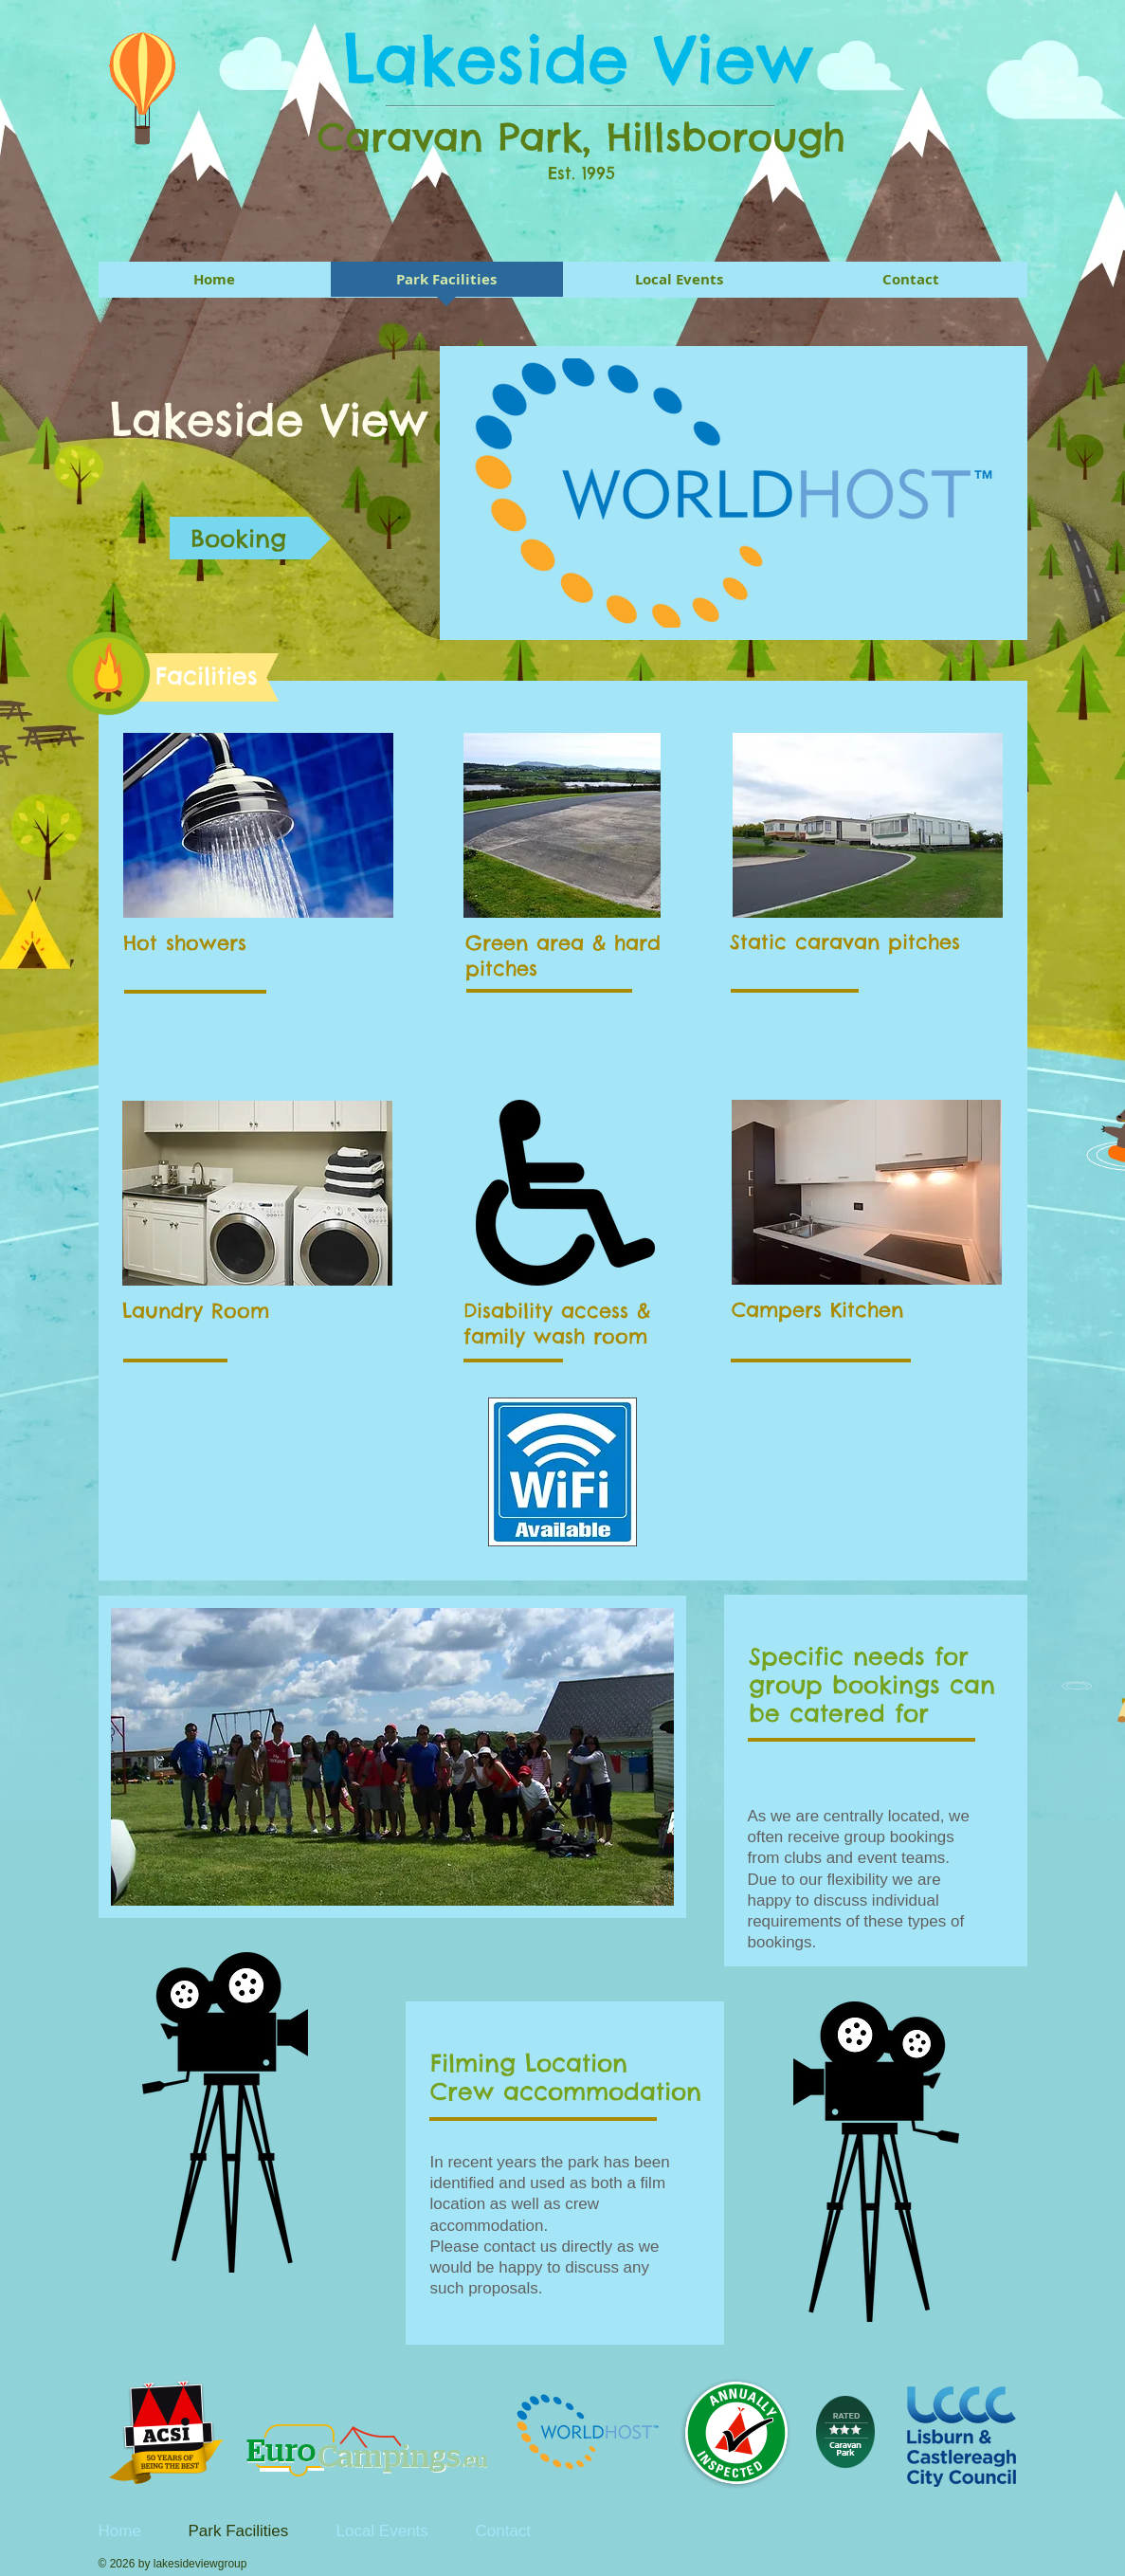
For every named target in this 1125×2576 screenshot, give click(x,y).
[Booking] (250, 538)
